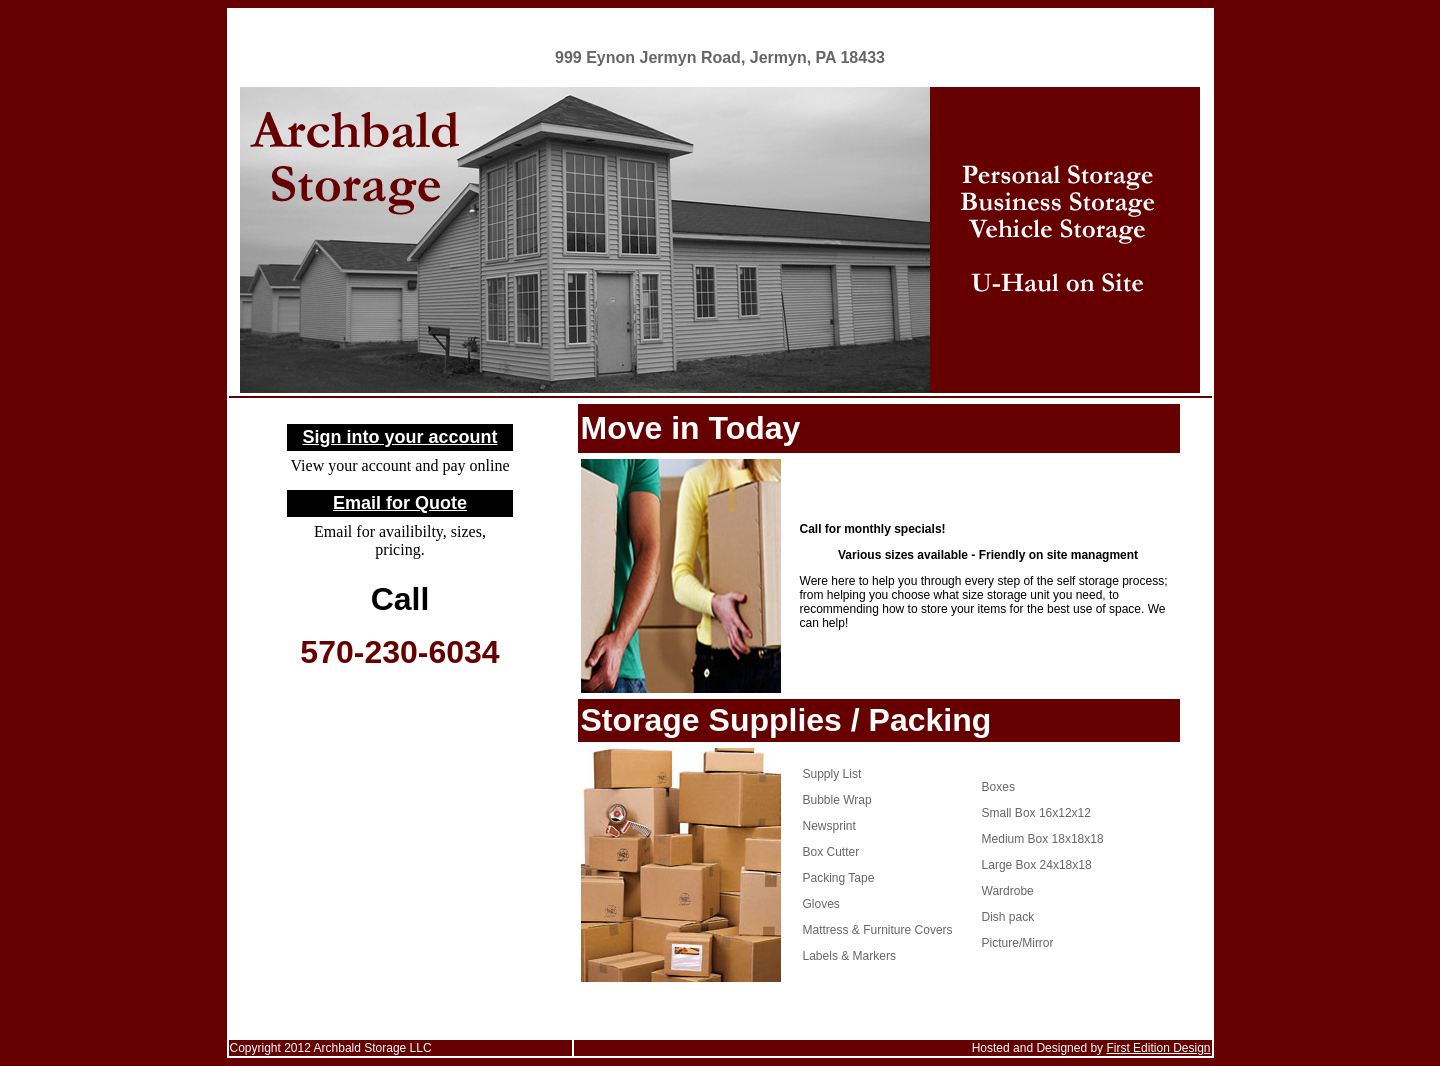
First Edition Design (1158, 1048)
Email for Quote (400, 503)
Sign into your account (399, 437)
